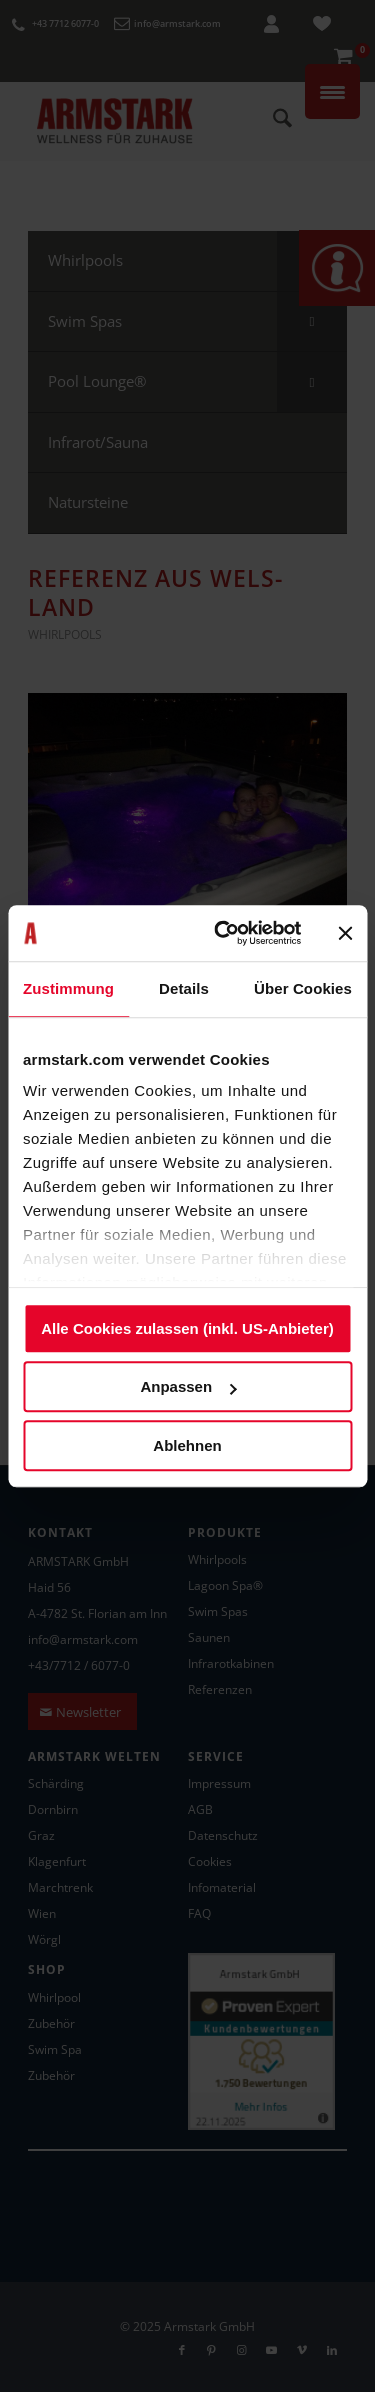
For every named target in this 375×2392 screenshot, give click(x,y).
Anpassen (188, 1386)
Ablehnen (187, 1445)
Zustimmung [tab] (68, 988)
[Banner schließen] (345, 933)
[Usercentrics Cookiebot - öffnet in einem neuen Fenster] (223, 933)
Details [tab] (184, 988)
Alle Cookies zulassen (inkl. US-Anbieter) (187, 1328)
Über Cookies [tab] (303, 988)
